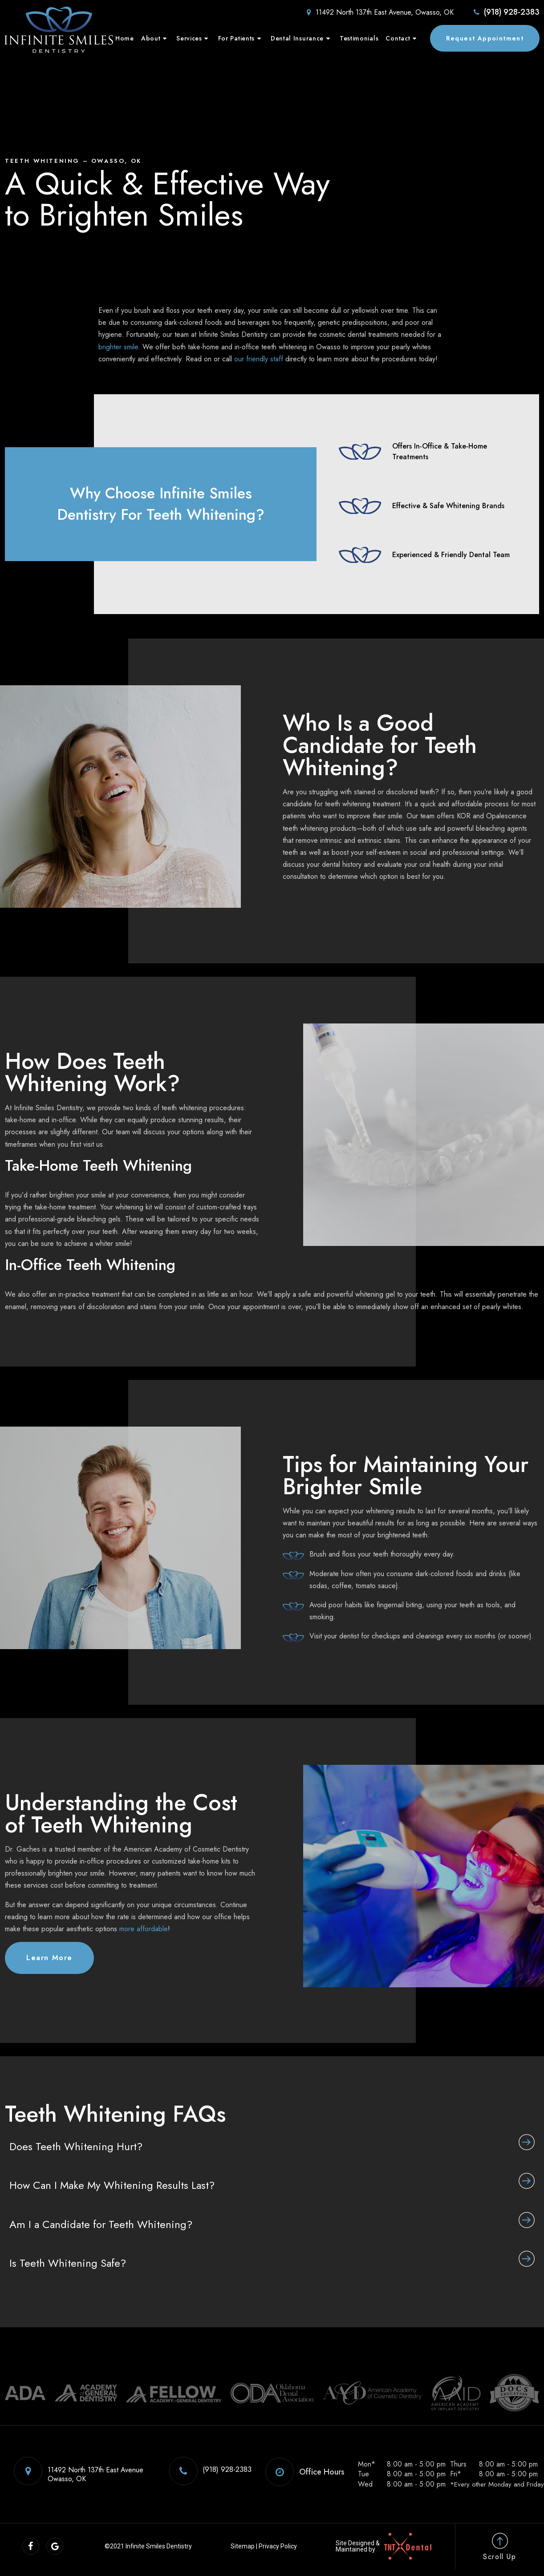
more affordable (143, 1929)
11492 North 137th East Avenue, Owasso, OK (379, 12)
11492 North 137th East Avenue (77, 2471)
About (155, 38)
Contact (402, 38)
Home (124, 38)
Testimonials (359, 38)
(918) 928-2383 (506, 12)
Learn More (49, 1958)
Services (193, 38)
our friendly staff (258, 359)
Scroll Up (499, 2547)
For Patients (241, 38)
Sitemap (244, 2546)
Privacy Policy (279, 2546)
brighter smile (118, 347)
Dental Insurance (302, 38)
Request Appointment (485, 38)
